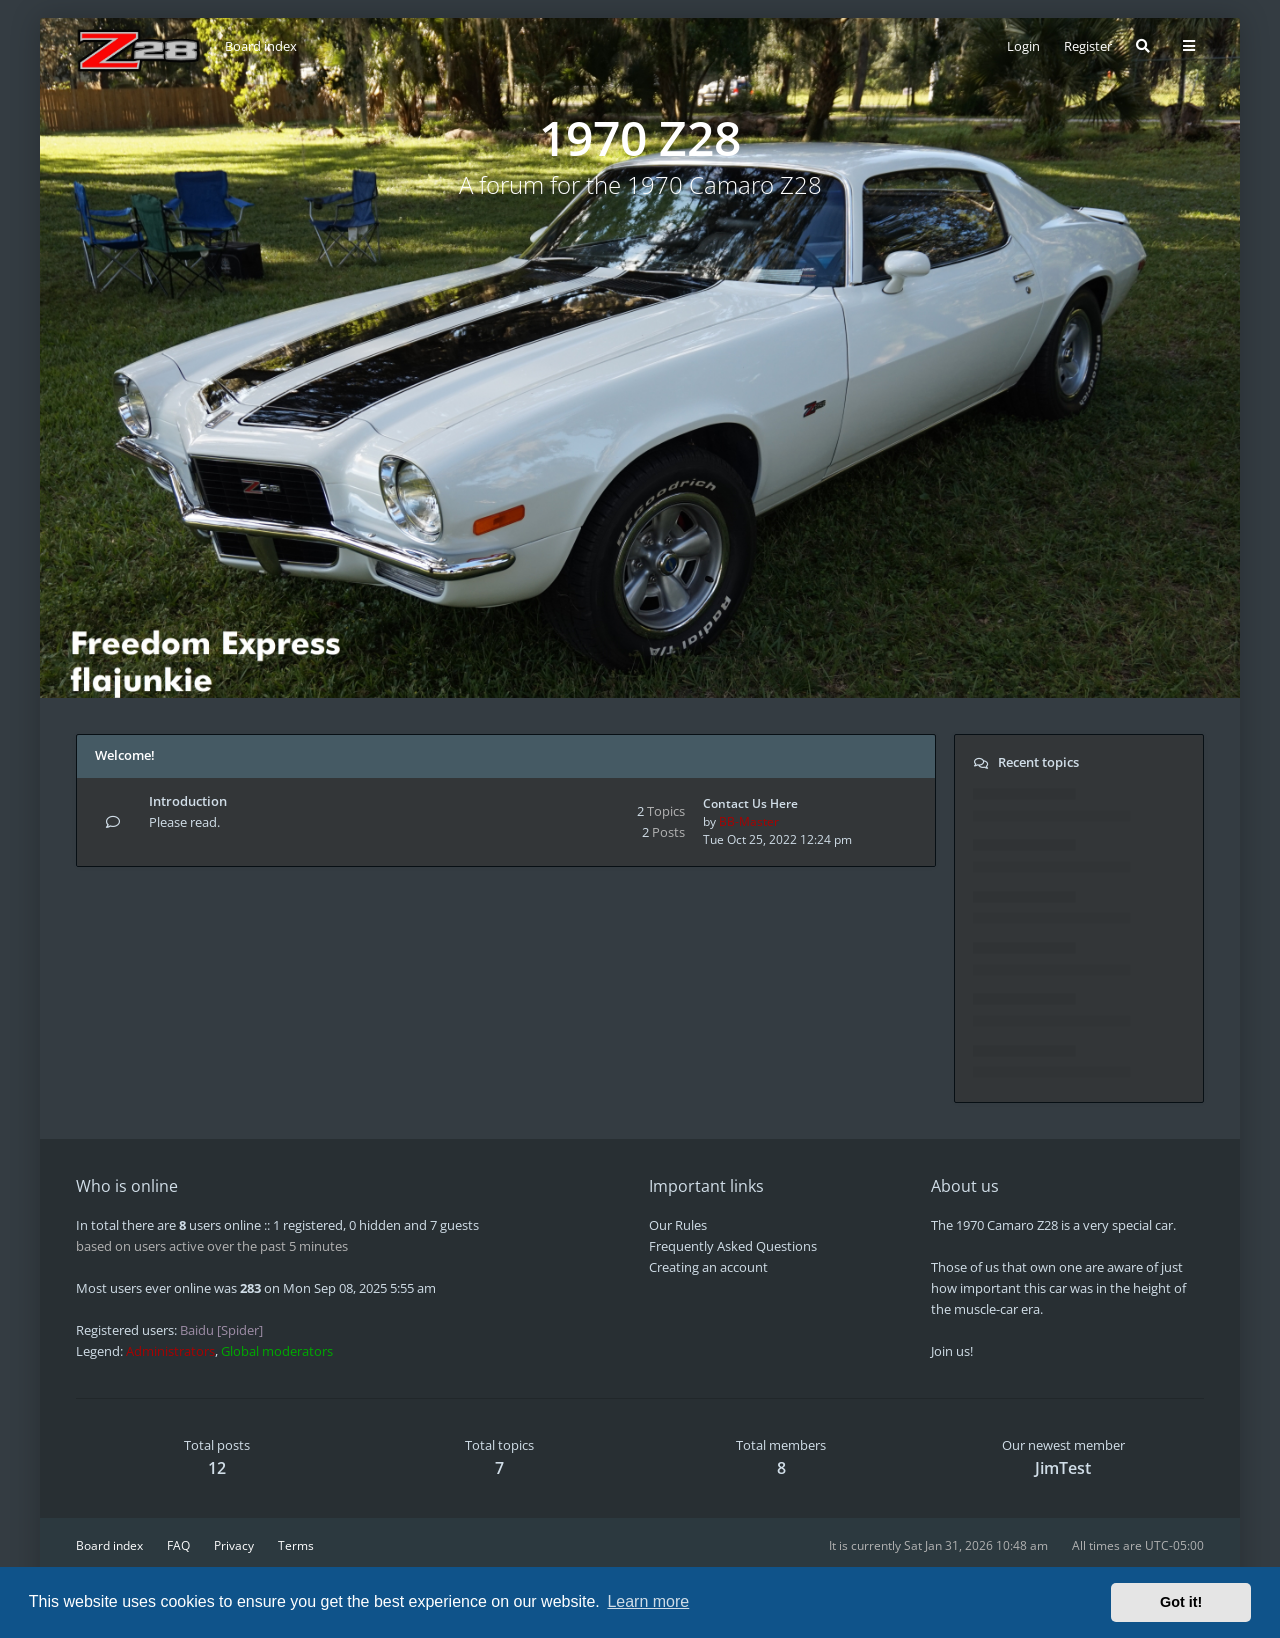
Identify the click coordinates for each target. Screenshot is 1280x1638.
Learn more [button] (648, 1601)
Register (1088, 46)
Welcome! (125, 755)
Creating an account (708, 1267)
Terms (296, 1545)
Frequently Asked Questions (733, 1246)
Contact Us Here (750, 803)
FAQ (178, 1545)
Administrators (170, 1351)
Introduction (188, 801)
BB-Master (749, 821)
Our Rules (678, 1225)
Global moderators (277, 1351)
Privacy (234, 1545)
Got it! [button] (1181, 1602)
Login (1023, 46)
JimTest (1063, 1468)
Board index (109, 1545)
